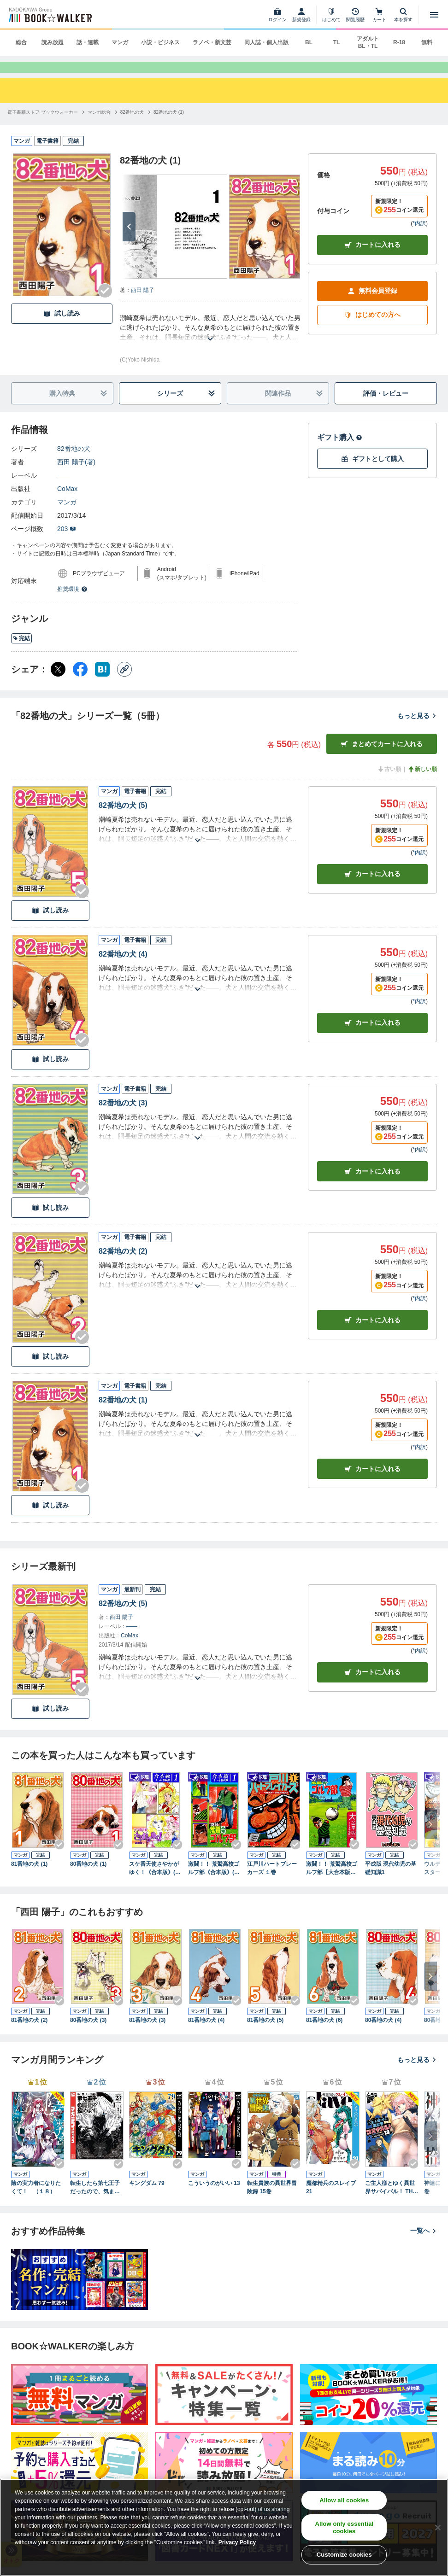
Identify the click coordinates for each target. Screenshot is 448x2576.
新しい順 (422, 783)
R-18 (399, 42)
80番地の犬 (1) (88, 1878)
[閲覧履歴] (355, 15)
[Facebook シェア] (80, 683)
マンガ (120, 42)
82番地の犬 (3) (123, 1117)
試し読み (61, 327)
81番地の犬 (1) (29, 1878)
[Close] (438, 2528)
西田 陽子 (142, 304)
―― (63, 489)
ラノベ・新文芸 (212, 42)
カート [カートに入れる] (372, 888)
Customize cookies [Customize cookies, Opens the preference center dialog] (344, 2554)
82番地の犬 (73, 462)
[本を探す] (403, 15)
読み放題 (52, 42)
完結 (21, 652)
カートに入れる (372, 259)
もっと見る (417, 729)
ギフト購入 (339, 451)
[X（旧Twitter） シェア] (58, 683)
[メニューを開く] (434, 15)
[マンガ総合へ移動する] (99, 126)
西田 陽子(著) (76, 475)
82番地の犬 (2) (123, 1265)
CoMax (67, 502)
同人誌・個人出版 (266, 42)
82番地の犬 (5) (123, 819)
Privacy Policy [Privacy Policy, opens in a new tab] (237, 2542)
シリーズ (186, 407)
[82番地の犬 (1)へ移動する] (168, 126)
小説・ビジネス (160, 42)
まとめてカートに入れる (382, 758)
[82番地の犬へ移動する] (132, 126)
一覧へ (423, 2244)
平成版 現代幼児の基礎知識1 (390, 1882)
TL (336, 42)
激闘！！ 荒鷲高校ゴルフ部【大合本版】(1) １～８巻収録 (331, 1882)
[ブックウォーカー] (49, 15)
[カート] (379, 15)
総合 (21, 42)
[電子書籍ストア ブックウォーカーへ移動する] (42, 126)
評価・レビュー (385, 407)
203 (66, 542)
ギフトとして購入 (372, 473)
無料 (426, 42)
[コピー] (124, 683)
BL (308, 42)
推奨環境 (72, 603)
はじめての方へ (372, 329)
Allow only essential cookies (344, 2527)
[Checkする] (105, 304)
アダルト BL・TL (368, 42)
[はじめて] (331, 15)
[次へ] (129, 240)
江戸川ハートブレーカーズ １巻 (272, 1882)
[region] (224, 2527)
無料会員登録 (372, 305)
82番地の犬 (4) (123, 968)
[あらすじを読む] (210, 341)
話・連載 (88, 42)
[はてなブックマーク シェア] (102, 683)
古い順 (389, 783)
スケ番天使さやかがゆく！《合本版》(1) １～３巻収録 (156, 1882)
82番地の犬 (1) (123, 1414)
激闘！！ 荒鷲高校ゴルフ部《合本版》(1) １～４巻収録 (215, 1882)
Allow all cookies (344, 2500)
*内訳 (419, 237)
